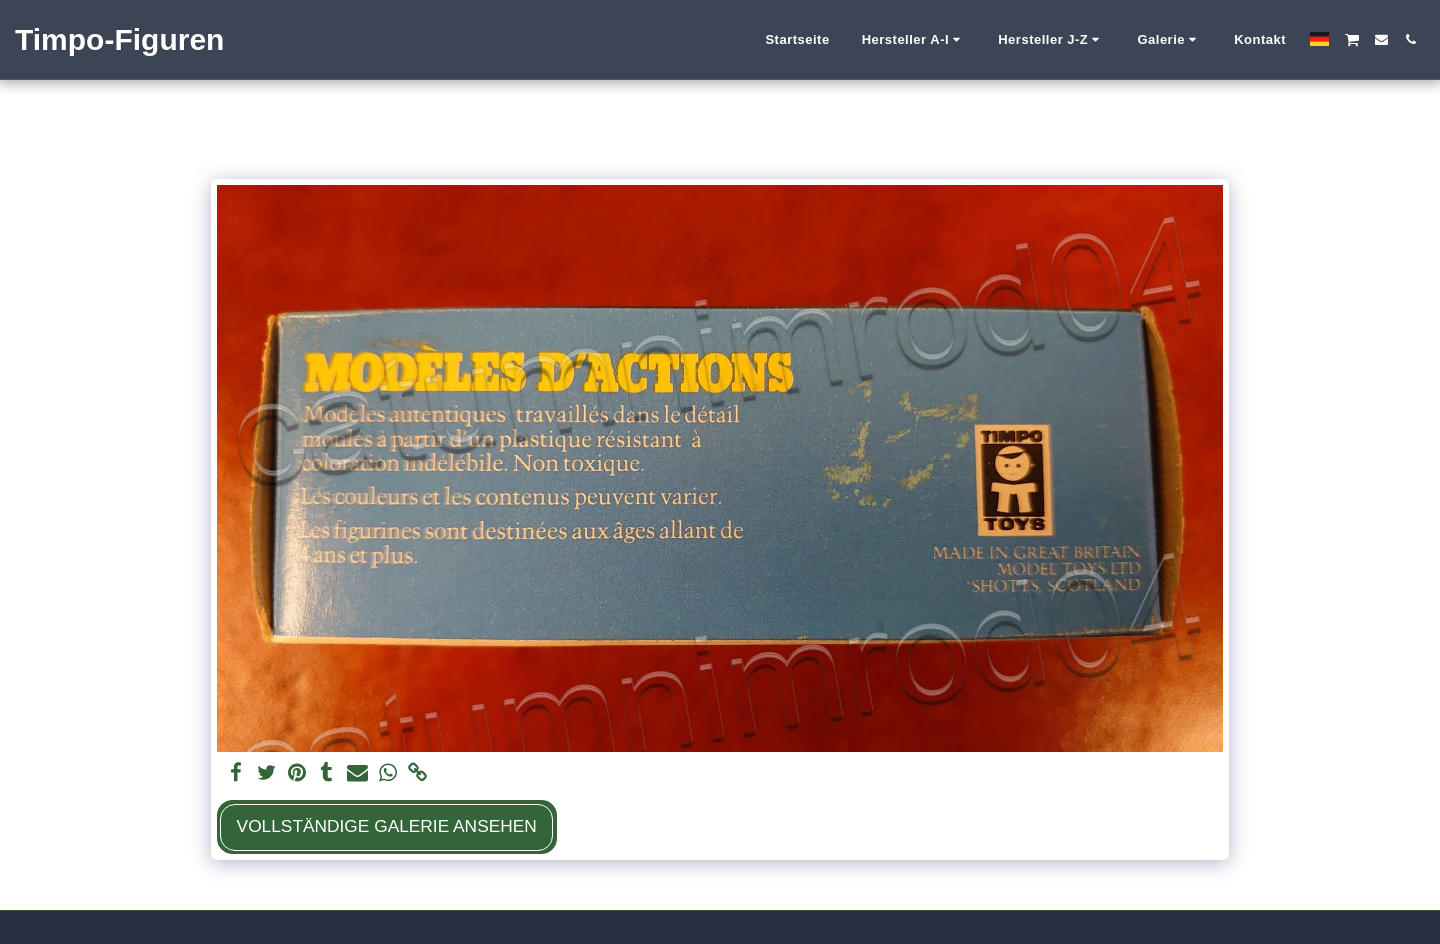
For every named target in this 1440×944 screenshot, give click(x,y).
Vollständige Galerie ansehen (387, 826)
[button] (914, 40)
